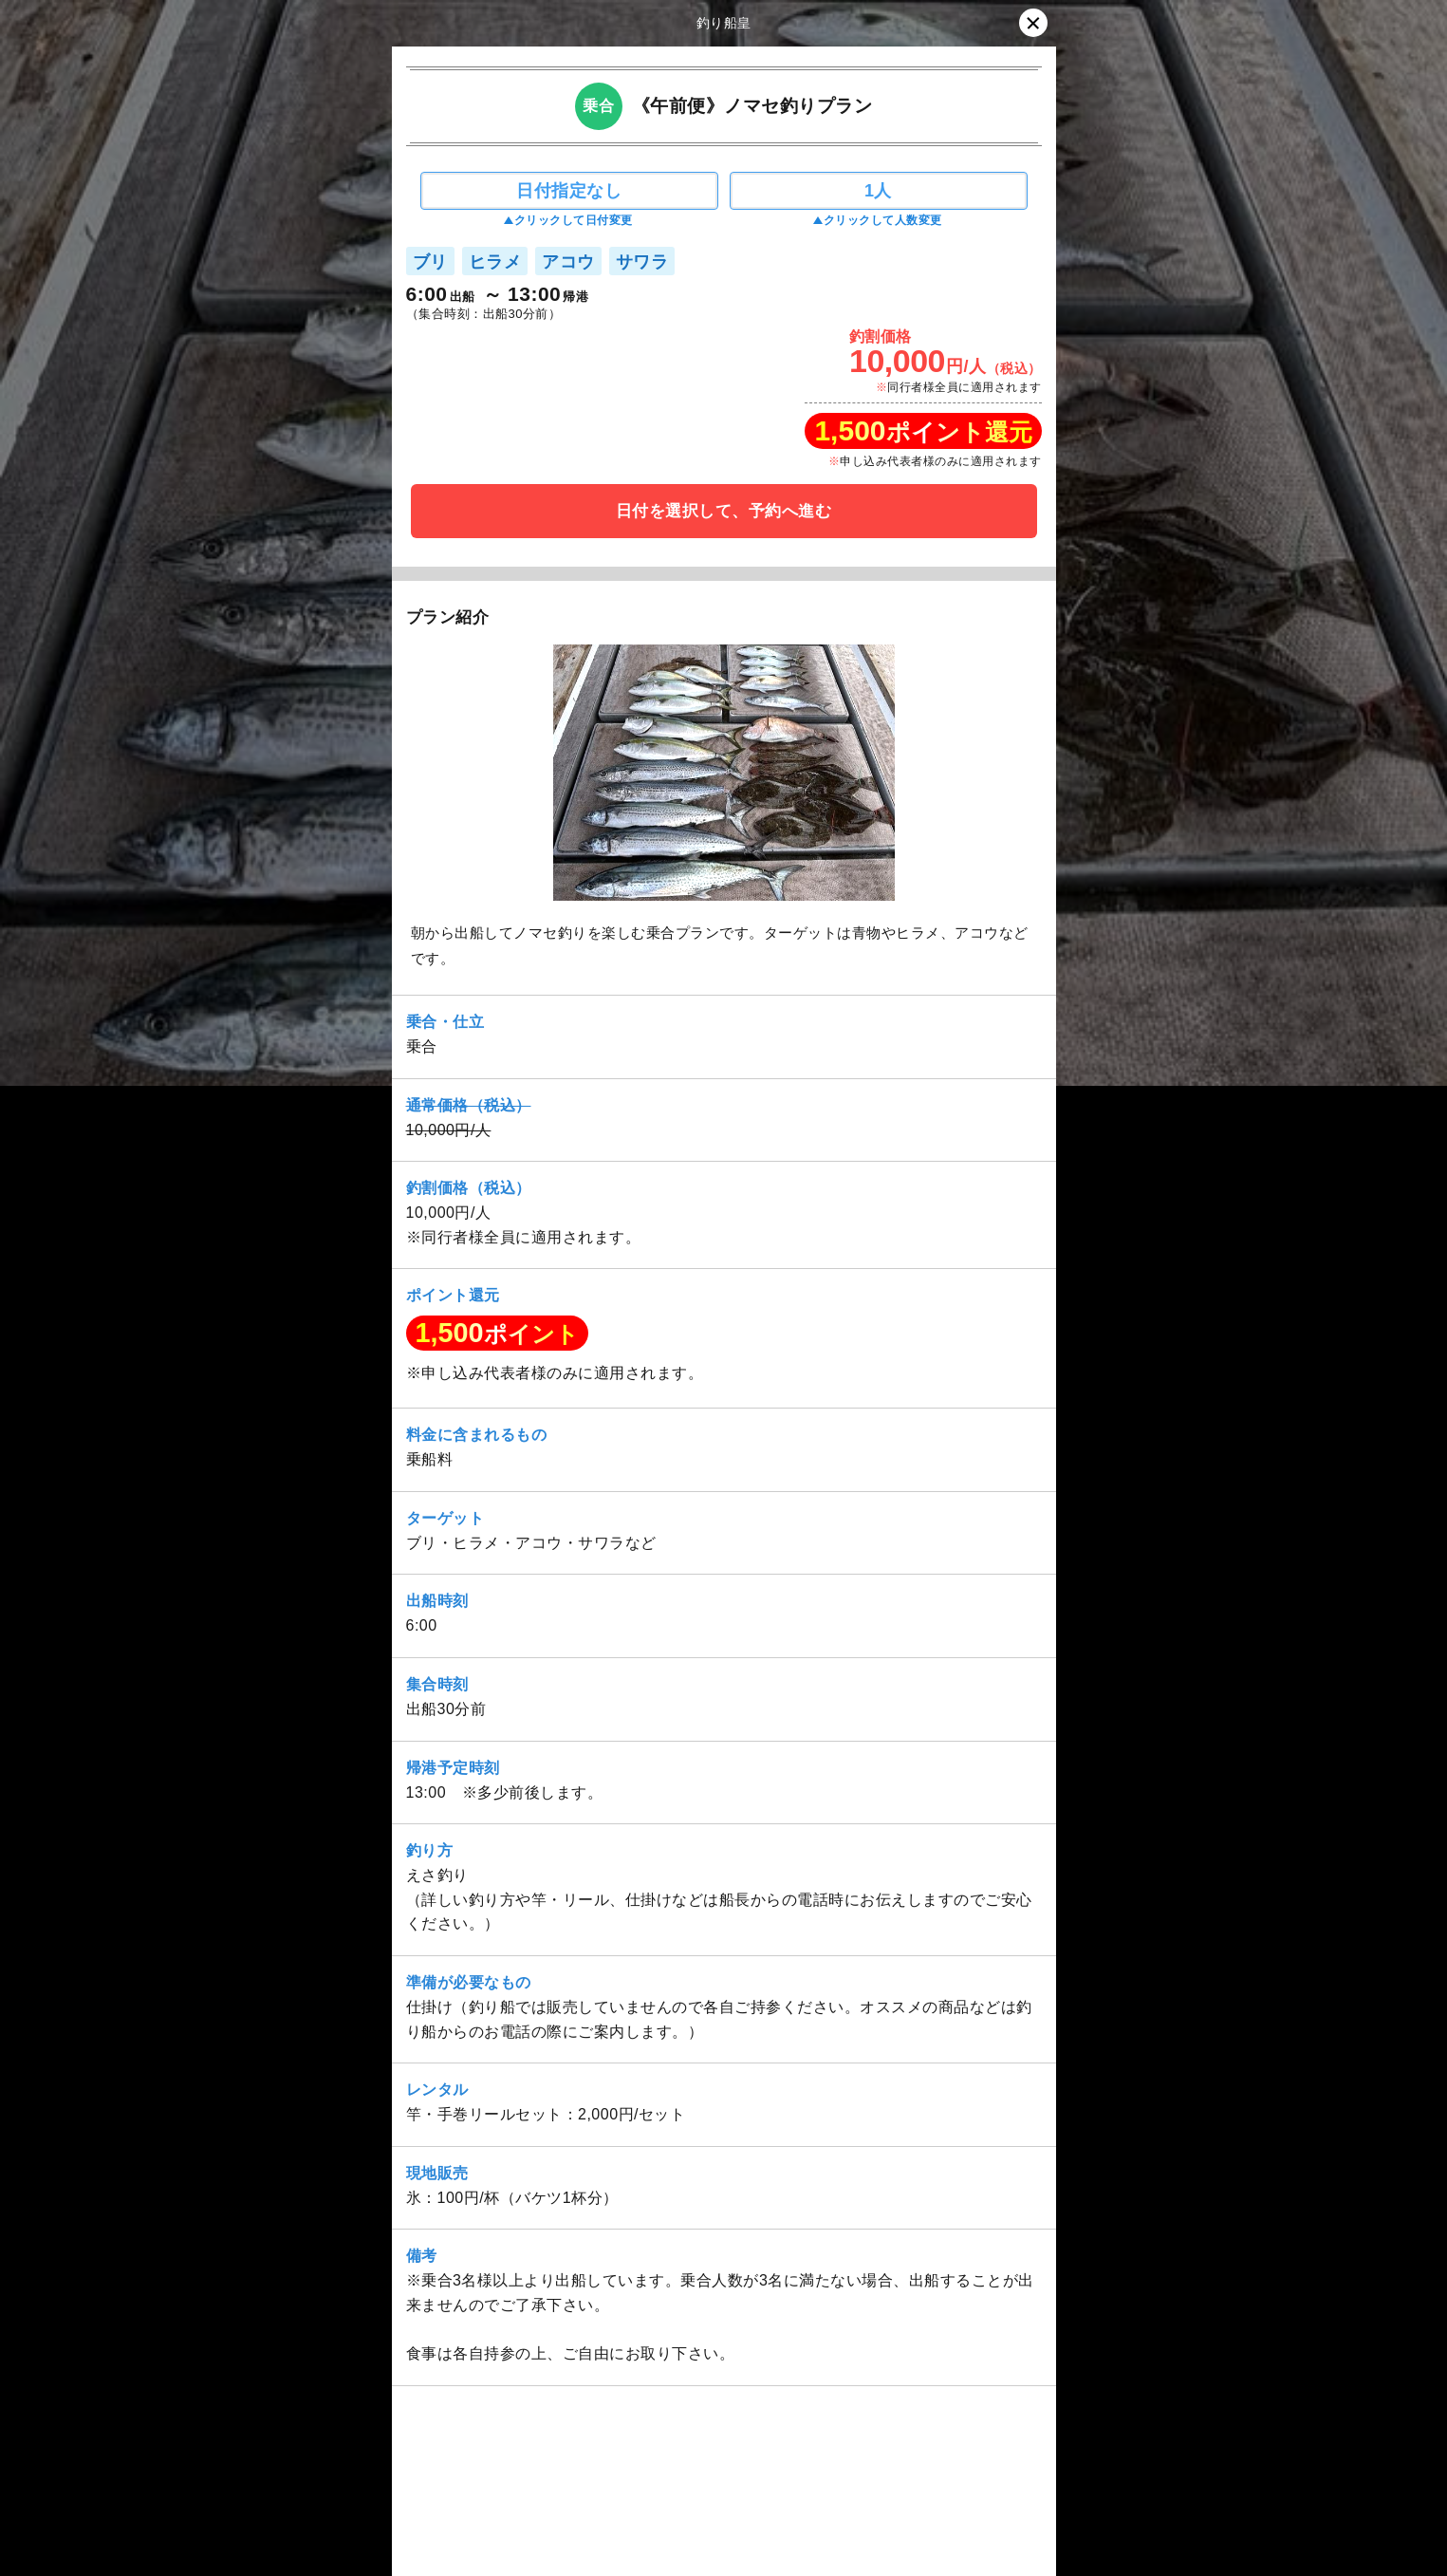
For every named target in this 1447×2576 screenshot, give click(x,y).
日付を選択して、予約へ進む (724, 511)
